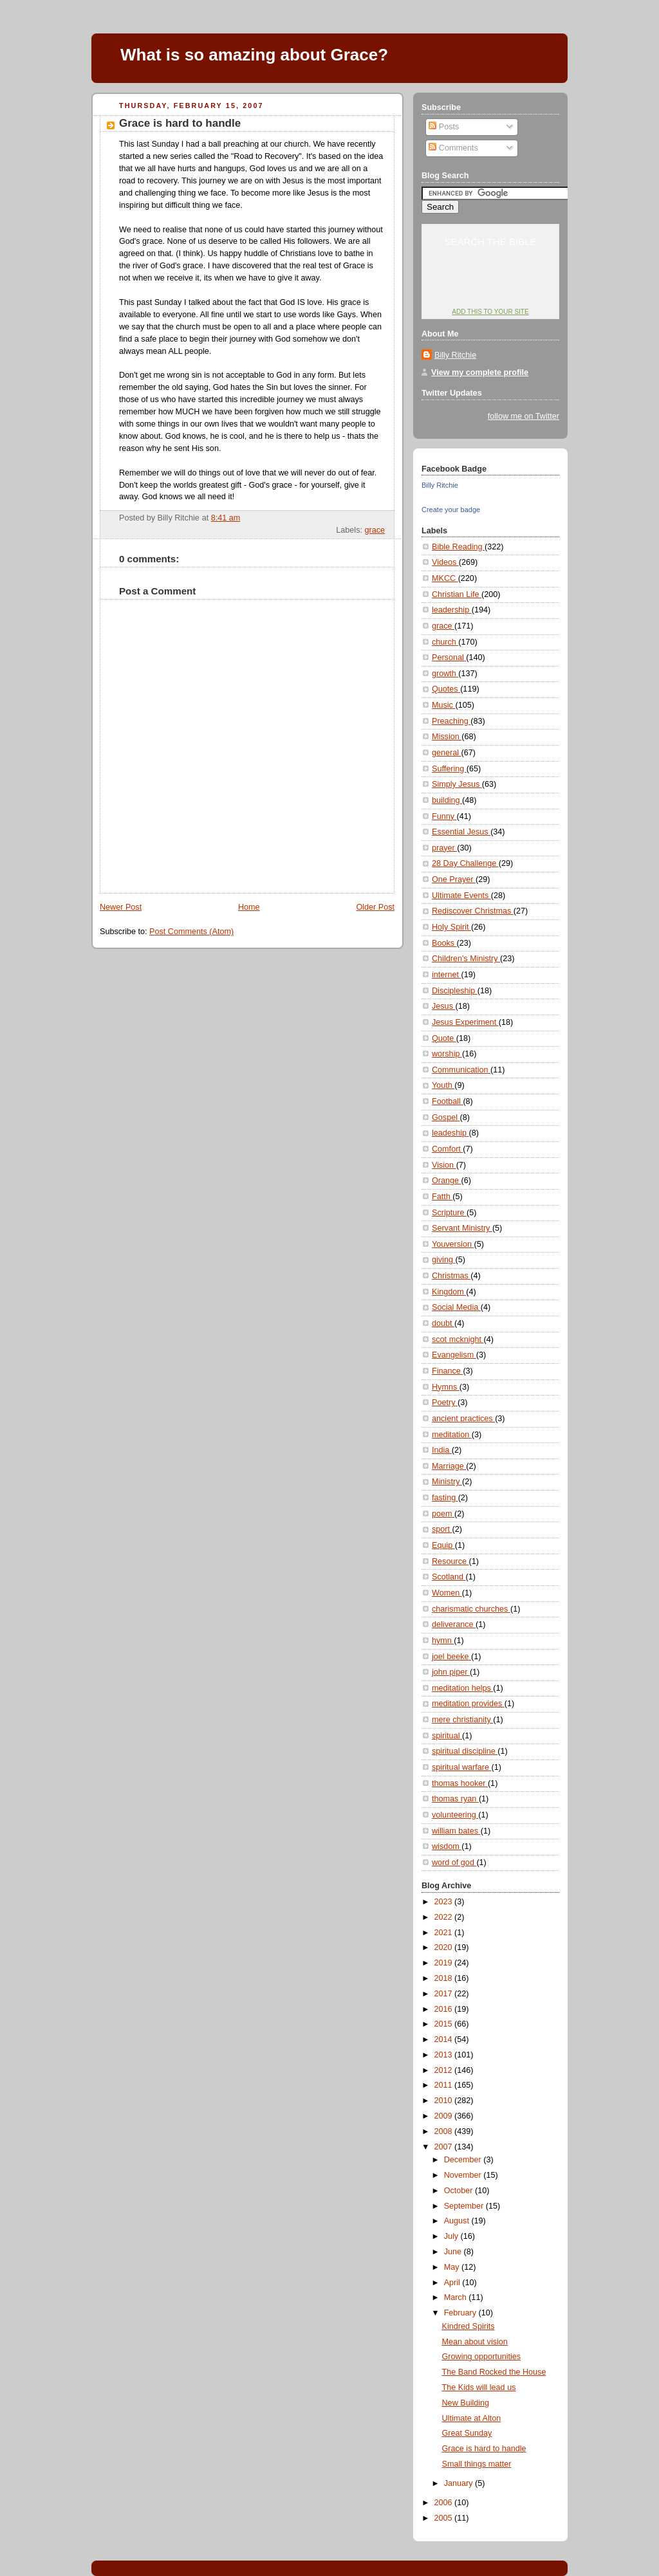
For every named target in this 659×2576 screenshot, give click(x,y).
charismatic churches (471, 1609)
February (461, 2312)
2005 (444, 2518)
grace (374, 530)
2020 (444, 1947)
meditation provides (468, 1703)
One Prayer (454, 879)
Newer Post (121, 907)
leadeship (450, 1132)
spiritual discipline (464, 1751)
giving (443, 1259)
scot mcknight (458, 1339)
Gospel (445, 1117)
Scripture (449, 1212)
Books (444, 943)
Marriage (449, 1466)
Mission (446, 736)
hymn (443, 1640)
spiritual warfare (462, 1767)
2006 (444, 2502)
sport (442, 1529)
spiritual (447, 1735)
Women (447, 1592)
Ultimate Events (461, 895)
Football (447, 1101)
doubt (443, 1323)
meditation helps (462, 1688)
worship (447, 1053)
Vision (444, 1165)
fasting (445, 1497)
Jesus (443, 1006)
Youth (443, 1085)
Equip (443, 1545)
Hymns (445, 1387)
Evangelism (454, 1354)
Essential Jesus (461, 831)
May (452, 2267)
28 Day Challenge (465, 863)
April (453, 2282)
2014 (444, 2039)
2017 (444, 1993)
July (452, 2236)
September (465, 2206)
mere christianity (462, 1719)
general (446, 752)
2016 (444, 2009)
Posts (444, 126)
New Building (466, 2402)
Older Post (375, 907)
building (447, 800)
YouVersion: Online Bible (491, 287)
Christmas (451, 1275)
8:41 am (226, 517)
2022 (444, 1917)
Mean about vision (475, 2341)
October (459, 2190)
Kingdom (449, 1291)
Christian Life (456, 594)
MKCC (445, 578)
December (464, 2159)
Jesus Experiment (465, 1022)
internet (446, 974)
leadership (452, 609)
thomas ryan (455, 1798)
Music (443, 705)
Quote (444, 1038)
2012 (444, 2070)
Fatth (442, 1196)
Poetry (445, 1402)
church (445, 642)
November (464, 2175)
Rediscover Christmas (473, 910)
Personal (449, 657)
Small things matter (477, 2464)
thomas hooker (460, 1783)
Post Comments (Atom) (191, 931)
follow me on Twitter (523, 416)
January (459, 2483)
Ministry (447, 1481)
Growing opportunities (481, 2356)
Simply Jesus (457, 784)
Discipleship (455, 990)
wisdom (446, 1846)
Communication (461, 1069)
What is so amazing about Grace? (254, 54)
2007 (444, 2146)
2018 (444, 1978)
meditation (452, 1434)
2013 (444, 2054)
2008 (444, 2131)
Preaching (451, 721)
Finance (447, 1370)
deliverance (454, 1624)
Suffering (449, 768)
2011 (444, 2085)
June (454, 2251)
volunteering (455, 1814)
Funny (444, 816)
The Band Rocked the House (494, 2372)
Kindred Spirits (468, 2326)
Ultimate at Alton (471, 2418)
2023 (444, 1901)
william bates (456, 1830)
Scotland (449, 1576)
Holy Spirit (451, 927)
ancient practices (463, 1418)
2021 (444, 1932)
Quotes (446, 689)
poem (443, 1513)
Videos (445, 562)
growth (445, 673)
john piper (451, 1672)
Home (249, 907)
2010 (444, 2100)
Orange (446, 1180)
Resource (450, 1561)
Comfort (447, 1149)
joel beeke (451, 1656)
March (456, 2297)
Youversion (453, 1244)
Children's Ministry (466, 958)
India (442, 1450)
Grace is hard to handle (180, 123)
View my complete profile (479, 372)
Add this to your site (490, 311)
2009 (444, 2116)
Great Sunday (467, 2433)
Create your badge (451, 509)
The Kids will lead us (479, 2387)
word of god (454, 1862)
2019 (444, 1962)
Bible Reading (458, 546)
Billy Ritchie (455, 355)
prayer (444, 847)
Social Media (456, 1307)
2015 (444, 2024)
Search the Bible (490, 241)
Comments (453, 147)
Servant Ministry (462, 1228)
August (458, 2220)
